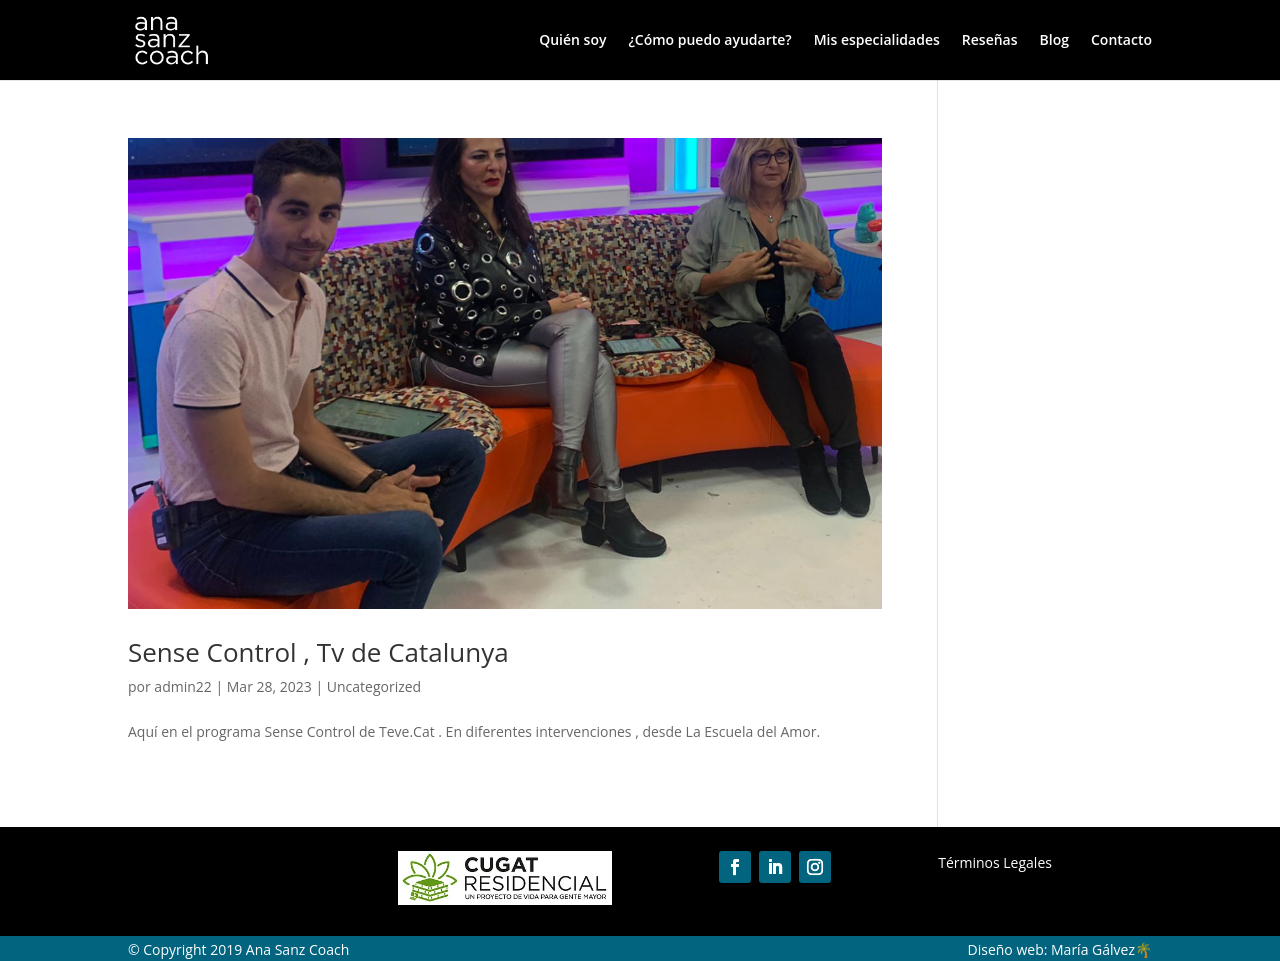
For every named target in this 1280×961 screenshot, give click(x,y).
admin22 (182, 686)
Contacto (1121, 41)
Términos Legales (995, 862)
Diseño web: (1008, 949)
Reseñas (990, 41)
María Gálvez (1093, 949)
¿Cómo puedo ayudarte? (709, 41)
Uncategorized (374, 686)
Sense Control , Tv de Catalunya (318, 652)
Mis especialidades (877, 41)
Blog (1054, 41)
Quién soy (572, 41)
